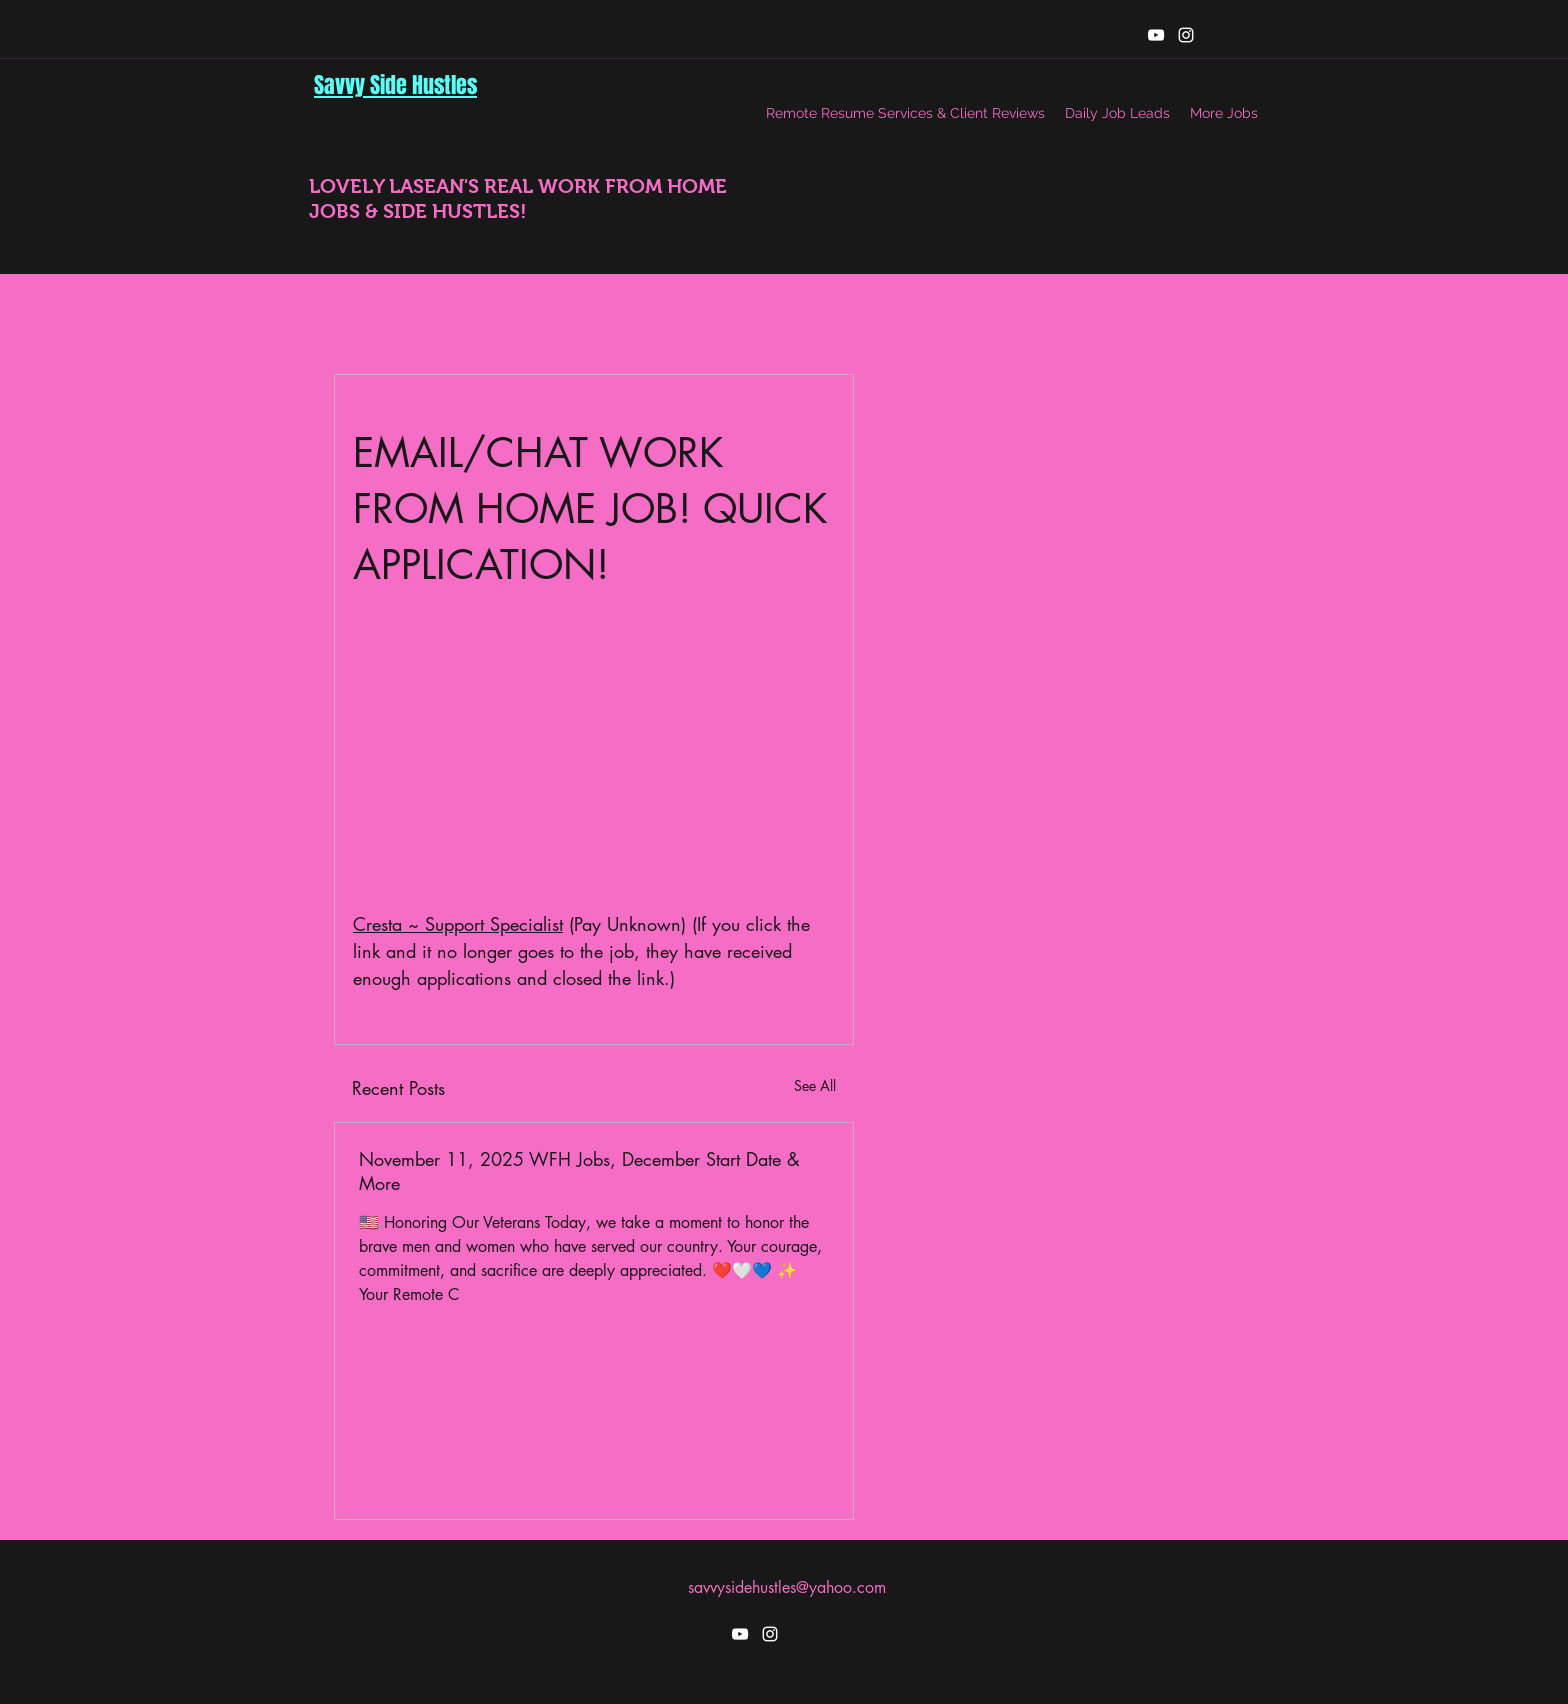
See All (815, 1085)
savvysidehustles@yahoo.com (787, 1587)
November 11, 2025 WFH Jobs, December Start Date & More (579, 1171)
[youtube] (1156, 35)
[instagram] (1186, 35)
